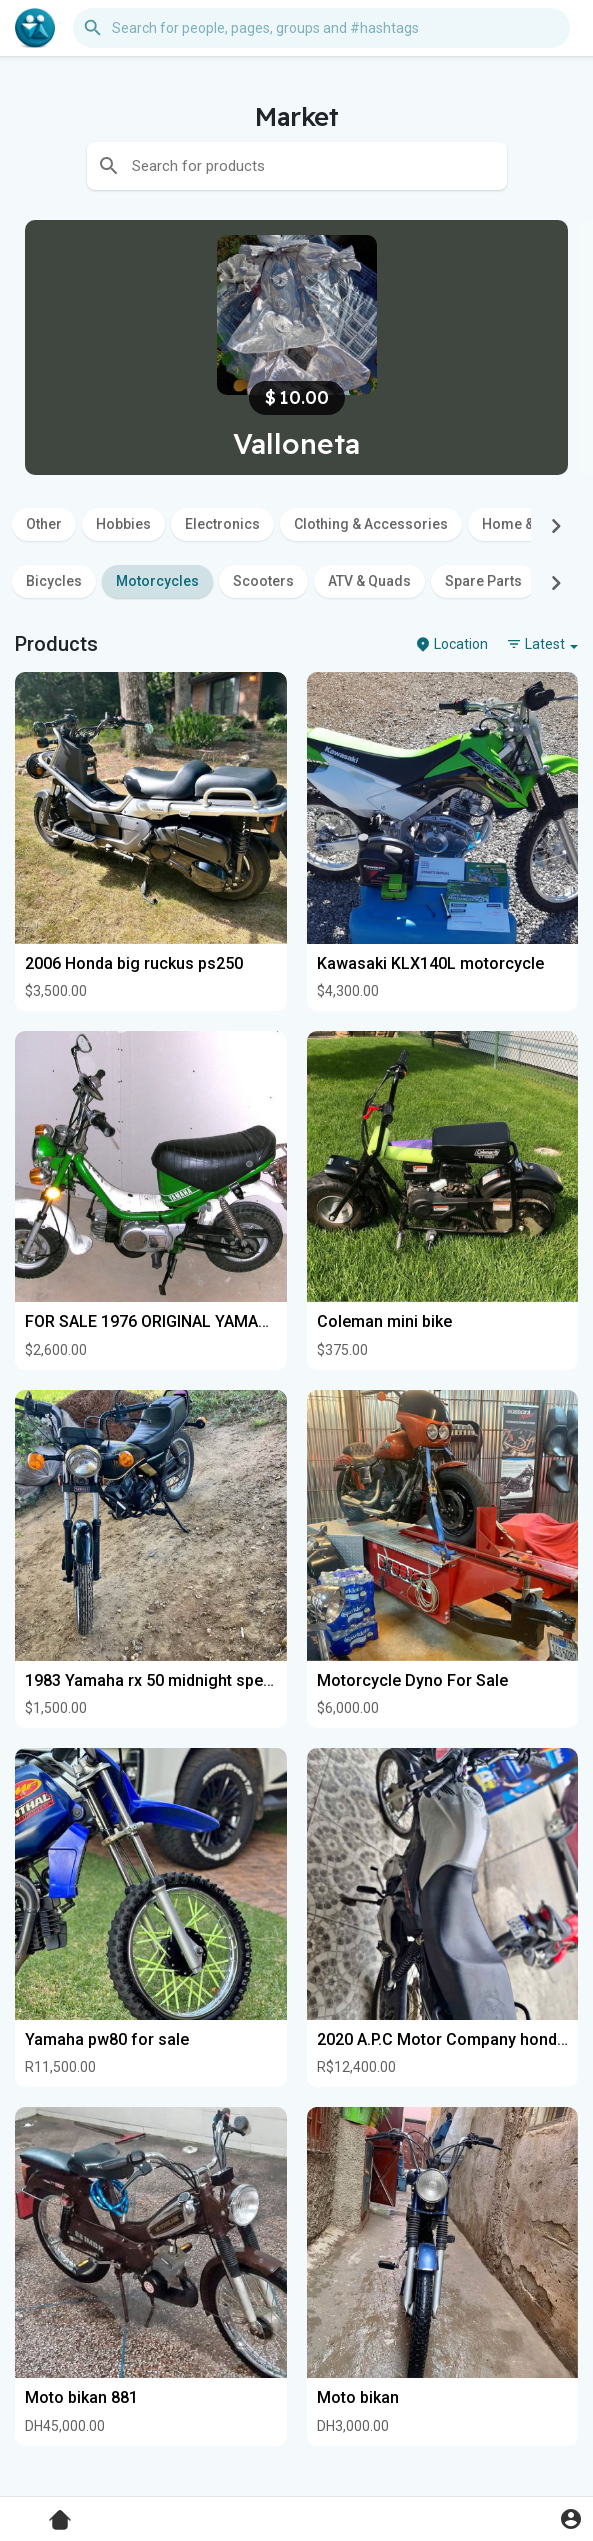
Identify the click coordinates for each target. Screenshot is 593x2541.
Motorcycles (157, 581)
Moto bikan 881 (81, 2397)
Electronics (222, 524)
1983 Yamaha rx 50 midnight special (157, 1680)
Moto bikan (358, 2397)
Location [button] (451, 644)
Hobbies (123, 524)
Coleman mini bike (384, 1321)
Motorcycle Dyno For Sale (412, 1680)
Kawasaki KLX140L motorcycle (430, 963)
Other (44, 524)
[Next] (556, 526)
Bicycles (54, 581)
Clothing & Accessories (371, 524)
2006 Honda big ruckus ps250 (134, 963)
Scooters (263, 581)
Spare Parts (483, 581)
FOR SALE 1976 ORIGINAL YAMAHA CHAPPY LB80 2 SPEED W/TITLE (271, 1321)
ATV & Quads (369, 581)
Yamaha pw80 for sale (107, 2039)
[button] (321, 28)
